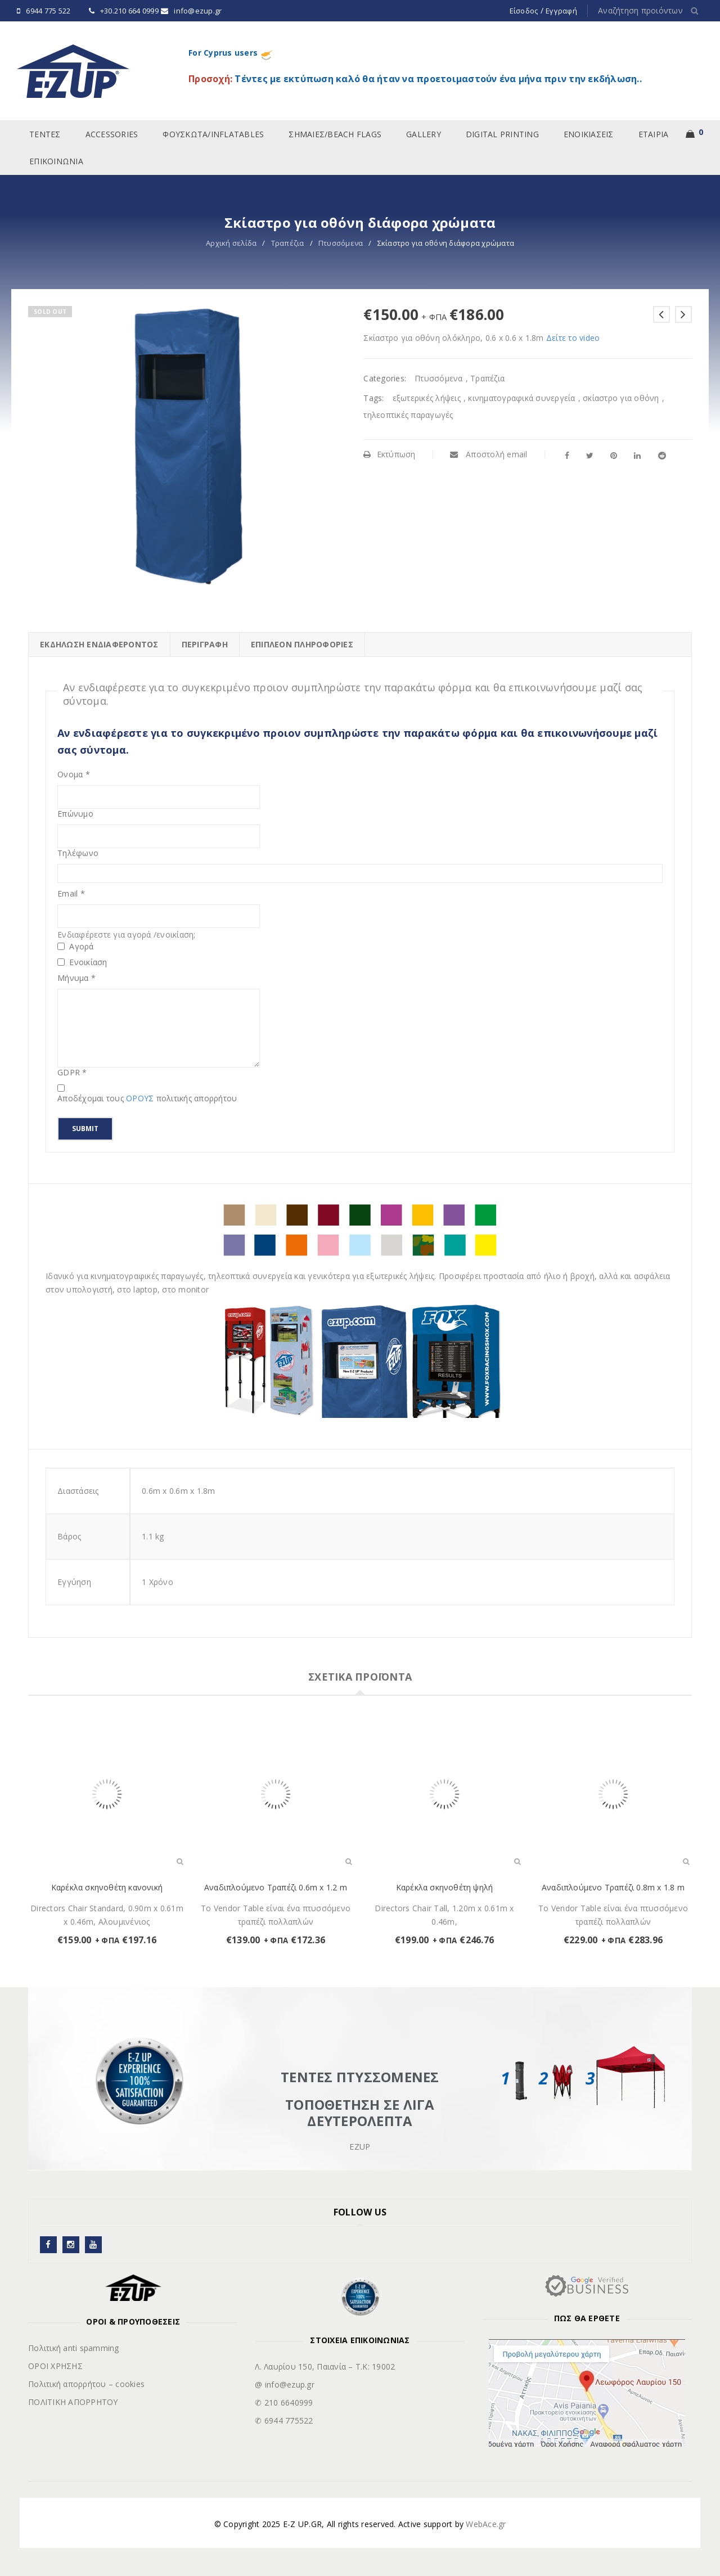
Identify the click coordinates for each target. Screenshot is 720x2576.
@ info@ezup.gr (284, 2384)
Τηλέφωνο (77, 853)
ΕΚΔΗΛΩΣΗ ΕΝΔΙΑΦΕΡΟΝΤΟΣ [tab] (99, 644)
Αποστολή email (489, 454)
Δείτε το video (573, 337)
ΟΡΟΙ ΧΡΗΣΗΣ (55, 2366)
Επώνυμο (75, 814)
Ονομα (73, 774)
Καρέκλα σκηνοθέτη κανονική (107, 1887)
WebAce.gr (486, 2524)
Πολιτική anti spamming (73, 2348)
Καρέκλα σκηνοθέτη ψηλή (444, 1887)
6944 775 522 (48, 11)
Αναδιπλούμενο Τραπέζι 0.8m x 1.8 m (613, 1887)
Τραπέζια (287, 243)
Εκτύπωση (389, 454)
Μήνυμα (76, 978)
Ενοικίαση (82, 962)
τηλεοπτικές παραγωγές (408, 414)
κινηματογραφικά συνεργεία (521, 398)
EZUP (359, 2146)
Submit (85, 1128)
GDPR (72, 1073)
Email (71, 894)
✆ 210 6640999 (284, 2402)
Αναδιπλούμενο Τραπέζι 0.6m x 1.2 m (275, 1887)
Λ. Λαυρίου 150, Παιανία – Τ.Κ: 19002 (325, 2366)
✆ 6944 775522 (284, 2420)
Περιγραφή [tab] (205, 644)
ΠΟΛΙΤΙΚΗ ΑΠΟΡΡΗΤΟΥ (73, 2402)
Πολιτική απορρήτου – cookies (86, 2384)
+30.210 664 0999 (129, 11)
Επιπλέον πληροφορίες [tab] (302, 644)
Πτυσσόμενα (340, 243)
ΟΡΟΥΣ (141, 1098)
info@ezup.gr (198, 11)
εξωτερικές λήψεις (427, 398)
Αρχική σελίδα (231, 243)
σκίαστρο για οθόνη (621, 398)
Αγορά (75, 947)
